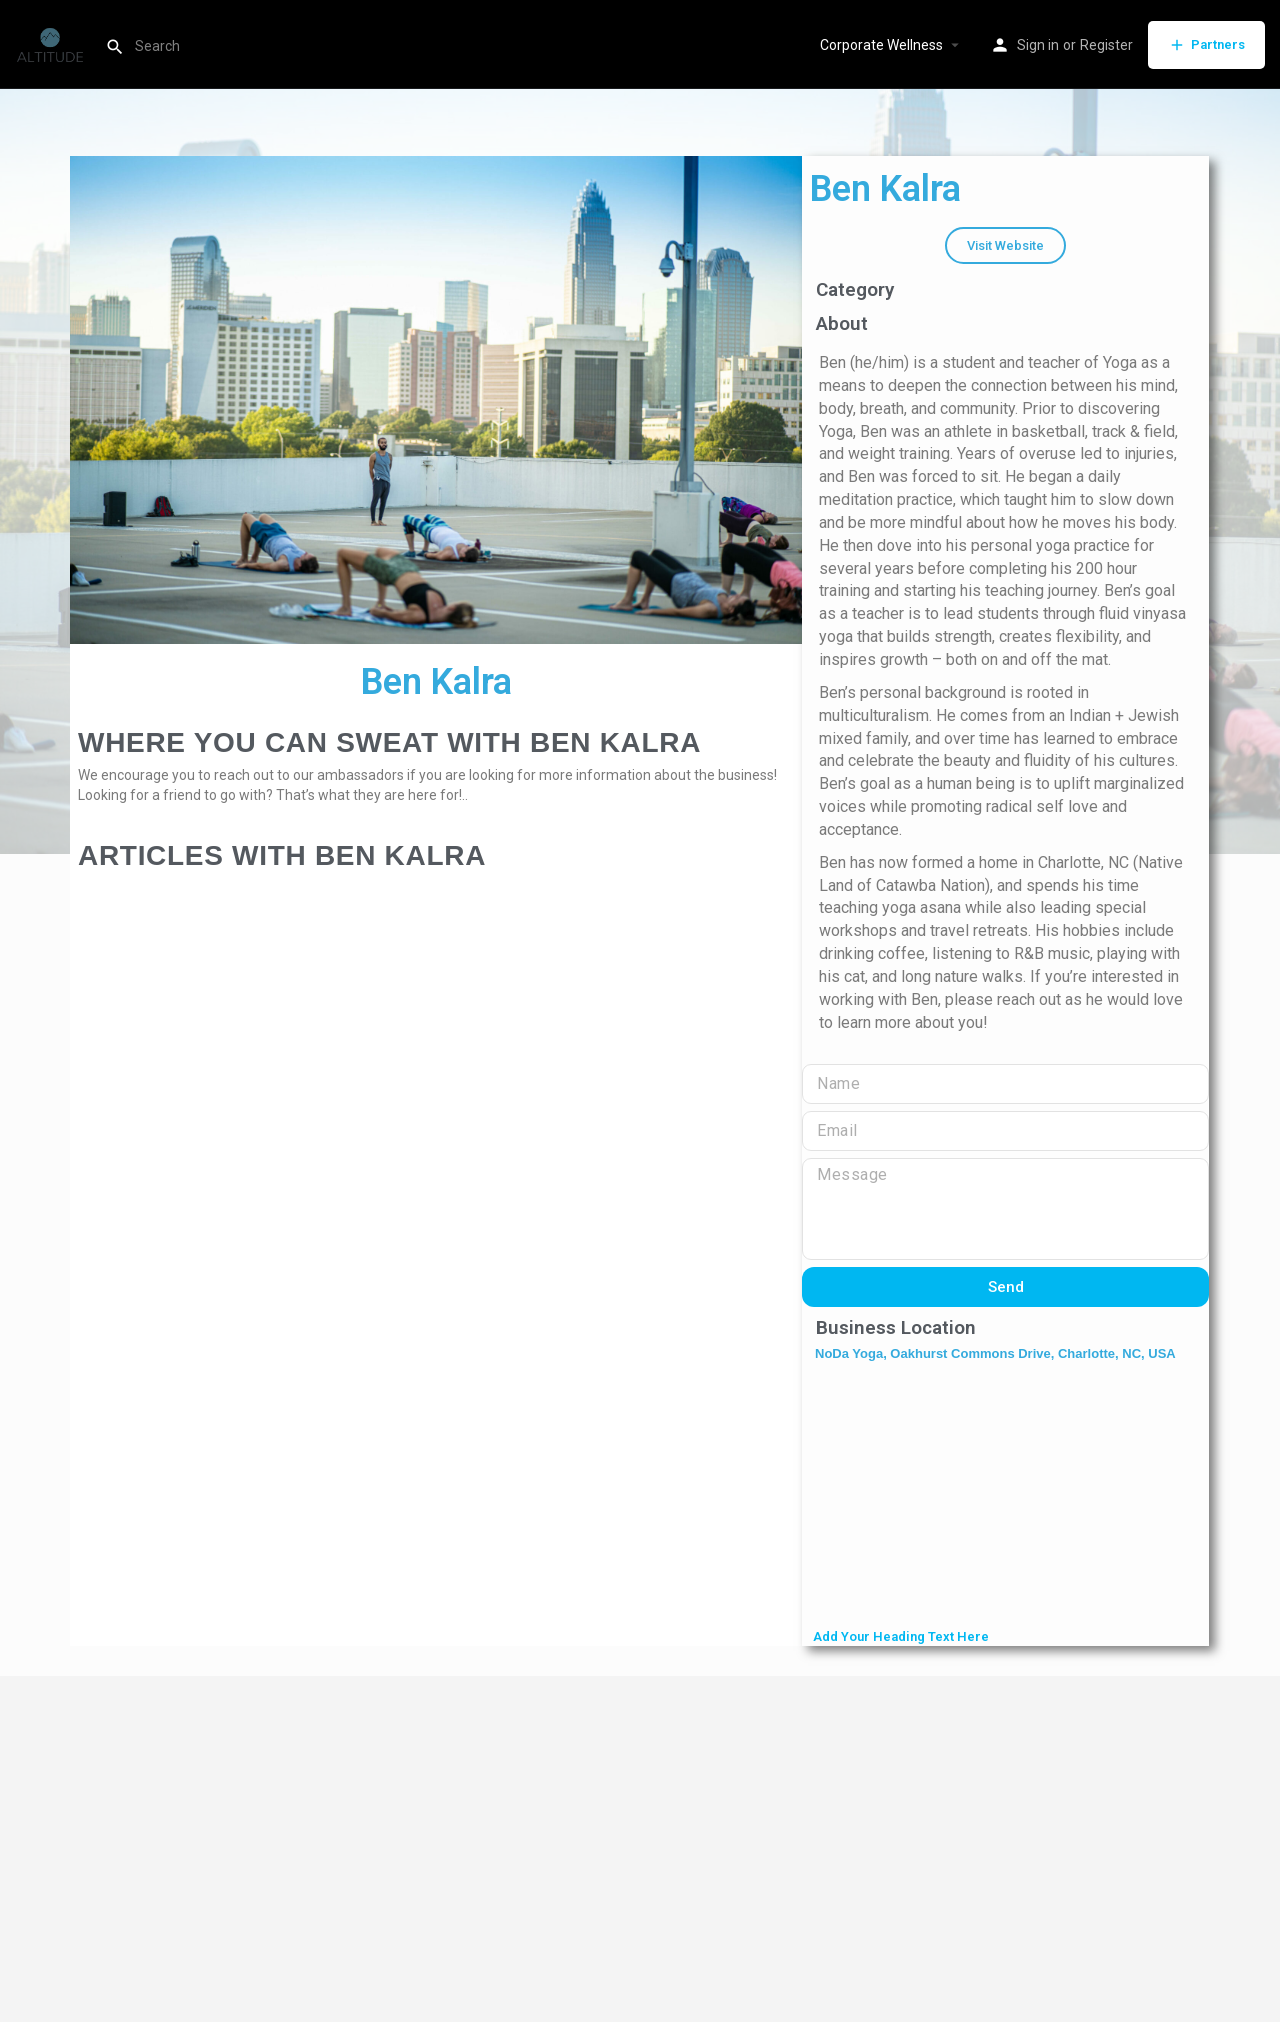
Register (1106, 45)
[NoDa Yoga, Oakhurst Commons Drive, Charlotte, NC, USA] (1005, 1497)
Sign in (1038, 45)
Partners (1206, 45)
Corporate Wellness (881, 45)
